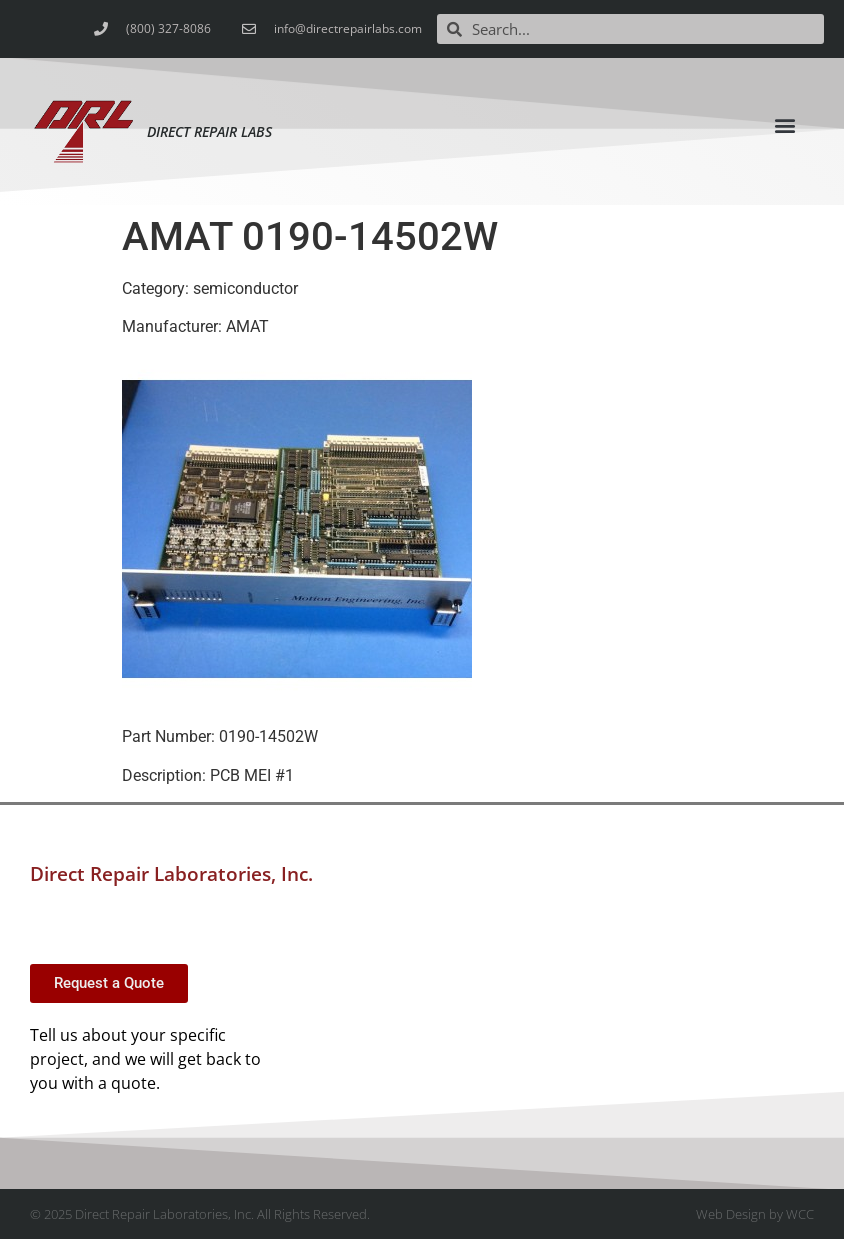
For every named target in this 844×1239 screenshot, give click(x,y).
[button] (784, 124)
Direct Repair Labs (209, 131)
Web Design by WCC (755, 1214)
